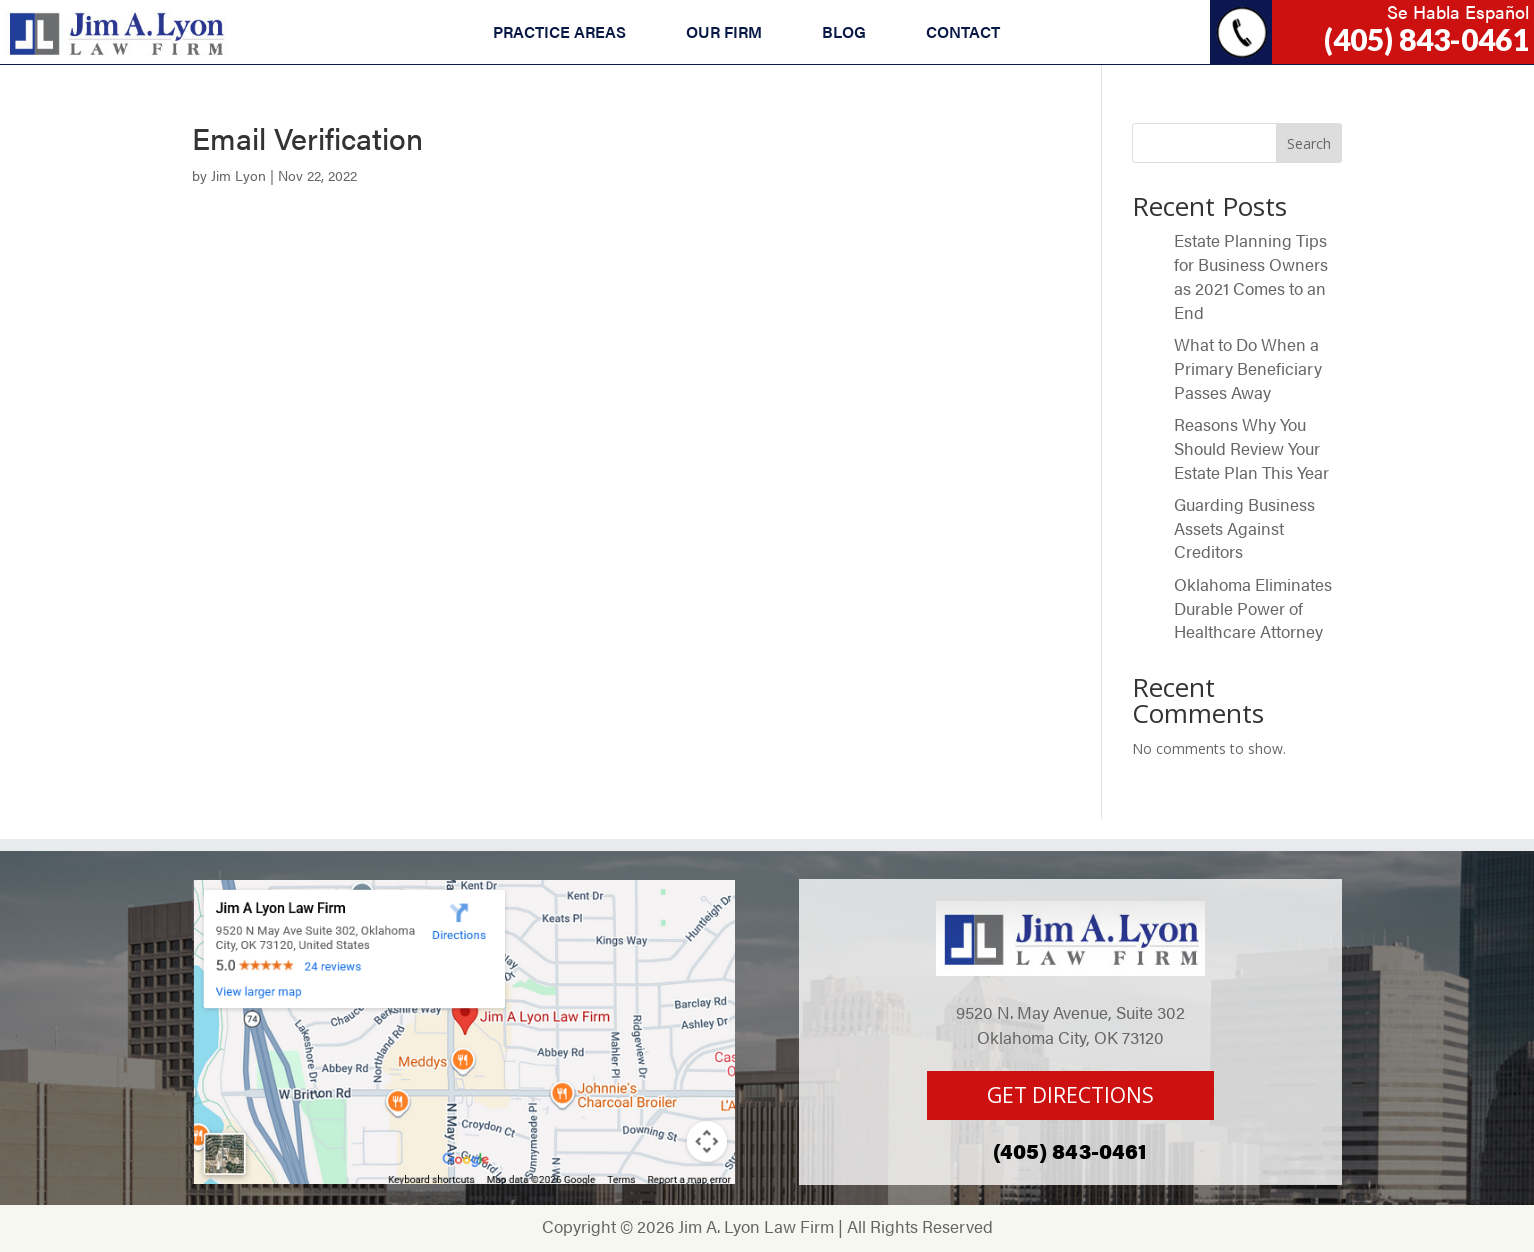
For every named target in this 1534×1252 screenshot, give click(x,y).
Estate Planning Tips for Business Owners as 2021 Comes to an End (1251, 275)
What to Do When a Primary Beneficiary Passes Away (1248, 368)
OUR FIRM (724, 31)
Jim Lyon (238, 175)
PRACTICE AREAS (559, 31)
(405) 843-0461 (1426, 39)
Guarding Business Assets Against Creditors (1244, 528)
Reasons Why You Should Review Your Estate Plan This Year (1251, 448)
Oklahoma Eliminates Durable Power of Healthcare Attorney (1253, 608)
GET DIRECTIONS (1070, 1095)
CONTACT (963, 31)
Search (1309, 143)
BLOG (844, 31)
